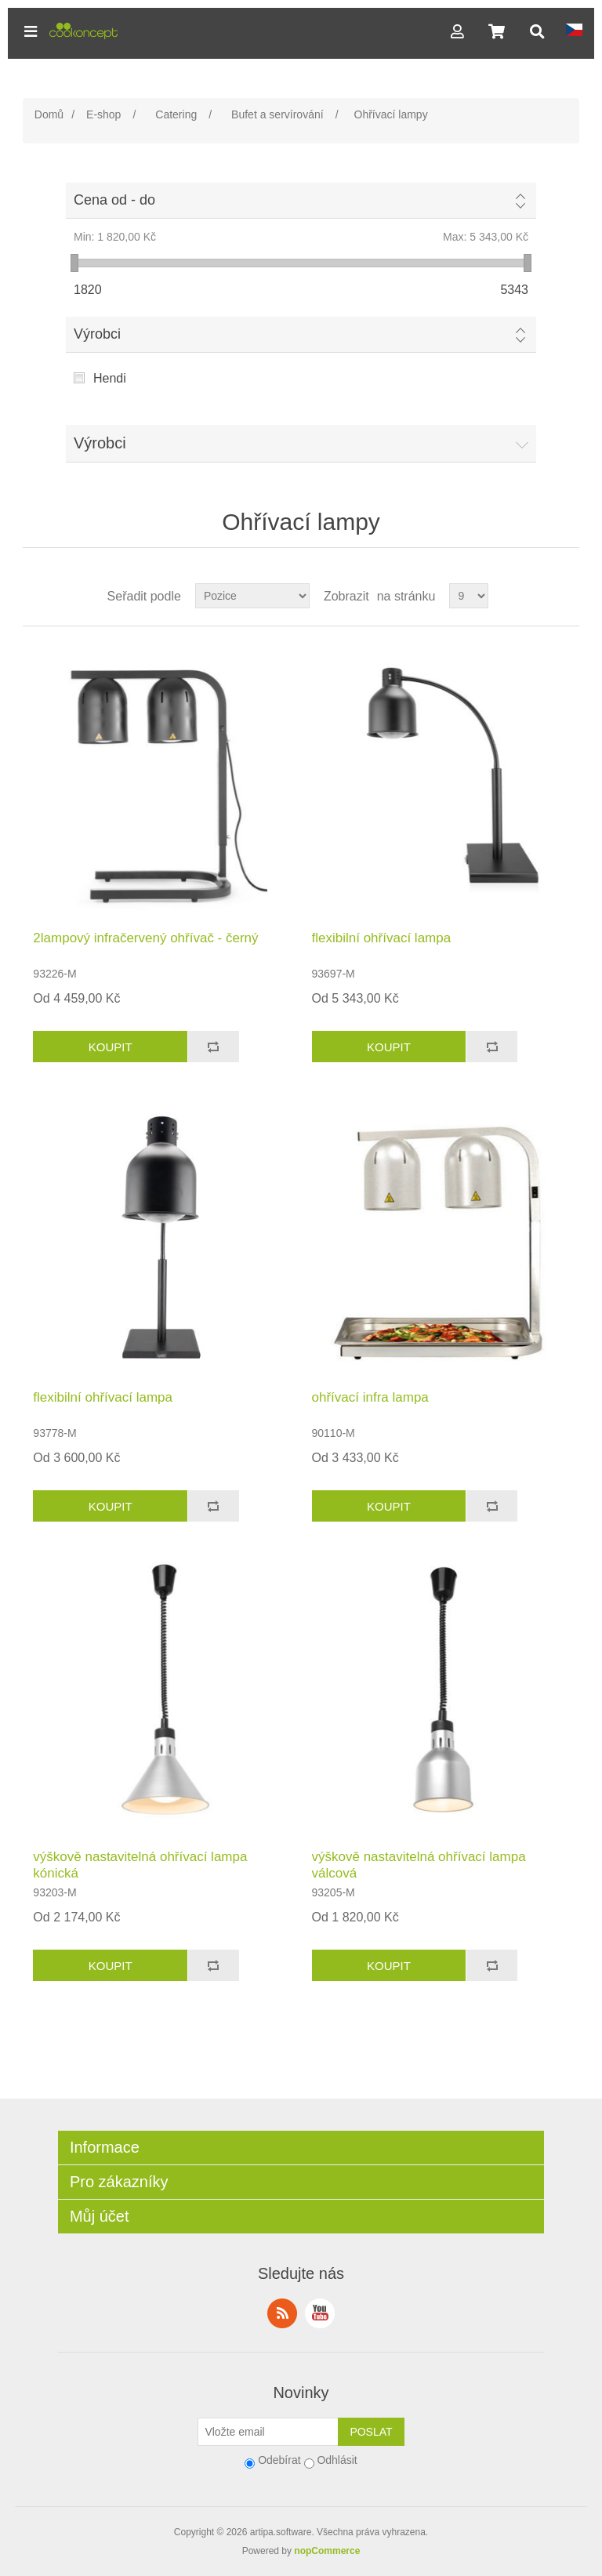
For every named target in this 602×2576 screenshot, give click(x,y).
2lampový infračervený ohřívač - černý (145, 938)
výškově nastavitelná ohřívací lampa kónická (140, 1864)
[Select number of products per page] (468, 595)
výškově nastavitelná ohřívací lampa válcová (419, 1864)
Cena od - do (114, 200)
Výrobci (97, 334)
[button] (30, 31)
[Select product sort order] (252, 595)
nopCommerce (327, 2550)
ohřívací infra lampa (370, 1397)
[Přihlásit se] (268, 2432)
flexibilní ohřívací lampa (382, 938)
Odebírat (279, 2460)
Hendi (109, 378)
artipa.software (281, 2532)
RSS (282, 2313)
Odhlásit (337, 2460)
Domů (48, 114)
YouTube (320, 2313)
